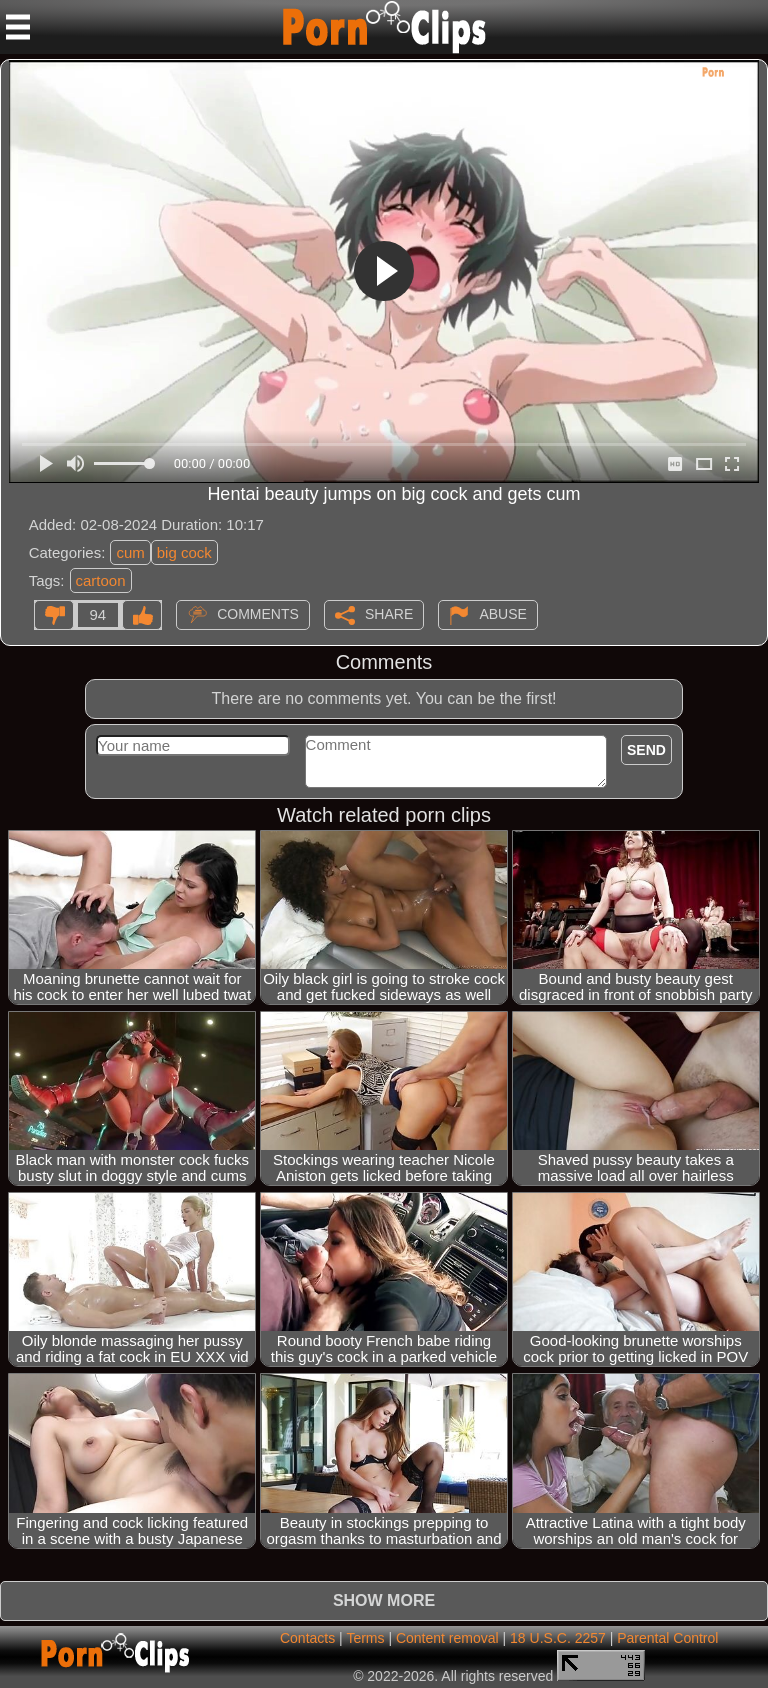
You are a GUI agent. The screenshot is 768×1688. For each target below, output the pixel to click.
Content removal (447, 1638)
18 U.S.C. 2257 (558, 1638)
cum (130, 552)
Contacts (307, 1638)
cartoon (101, 580)
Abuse (502, 613)
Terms (365, 1638)
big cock (184, 552)
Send (646, 750)
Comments (258, 613)
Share (389, 613)
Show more (384, 1600)
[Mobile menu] (18, 27)
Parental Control (667, 1638)
